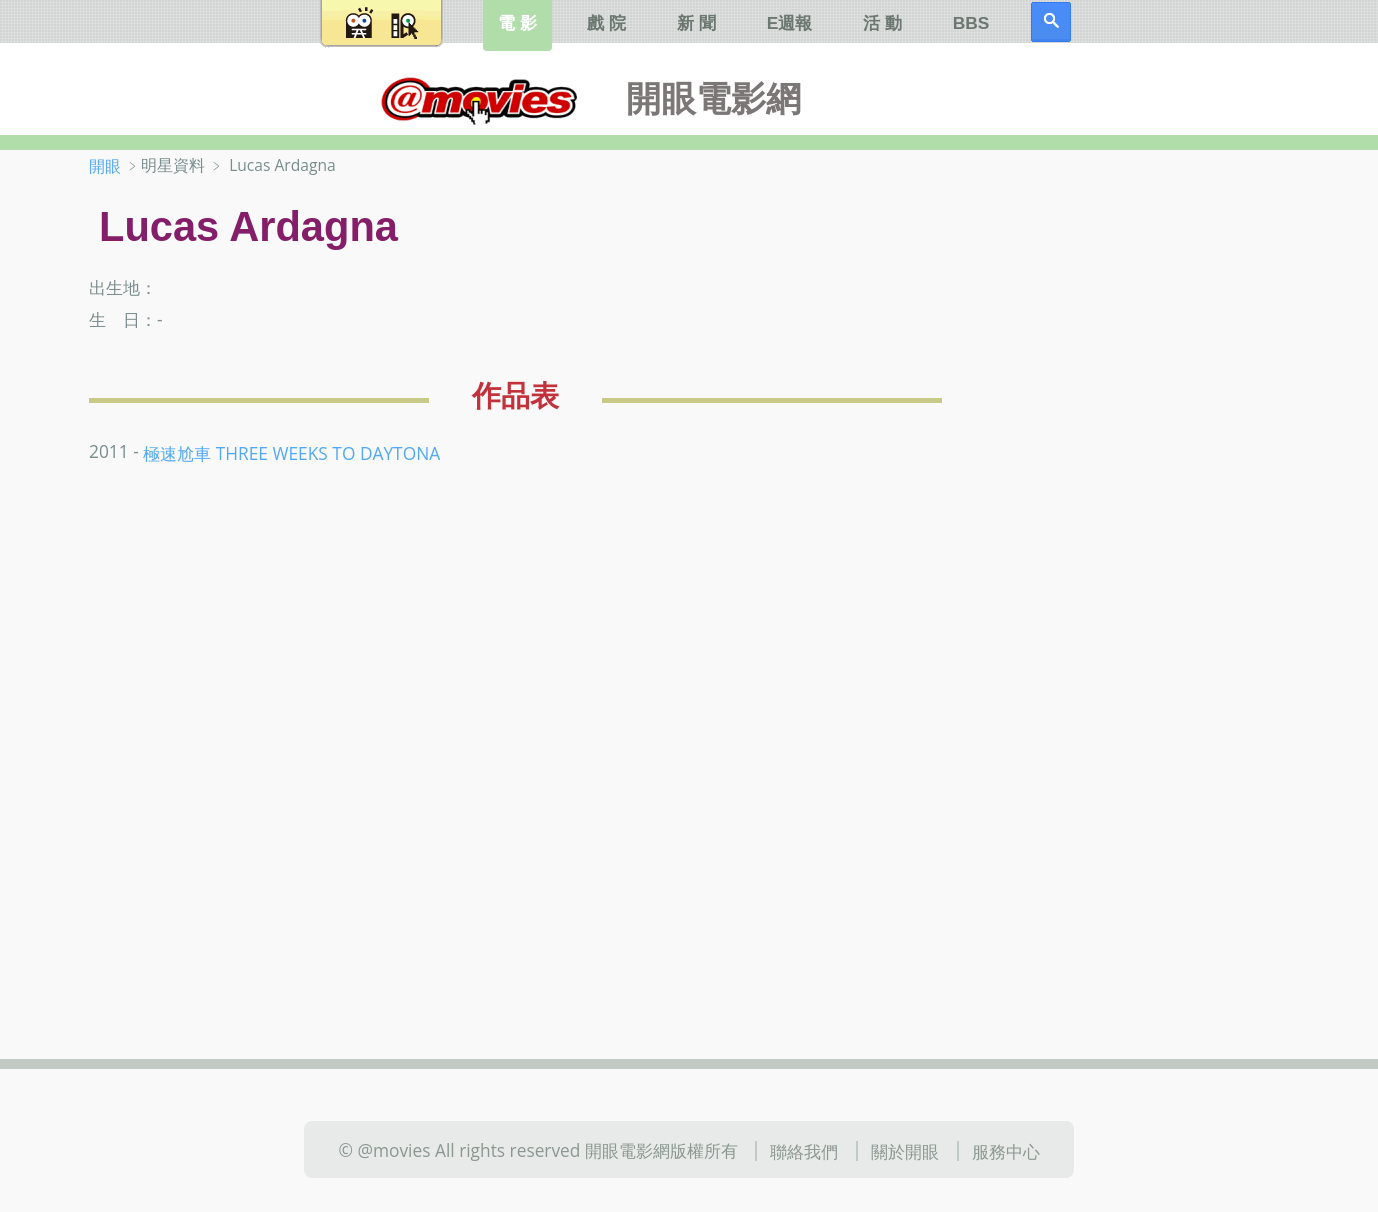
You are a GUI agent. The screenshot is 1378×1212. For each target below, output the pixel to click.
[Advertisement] (1158, 469)
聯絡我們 (804, 1151)
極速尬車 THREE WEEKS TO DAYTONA (291, 453)
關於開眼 (905, 1151)
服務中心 (1006, 1151)
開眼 (105, 166)
